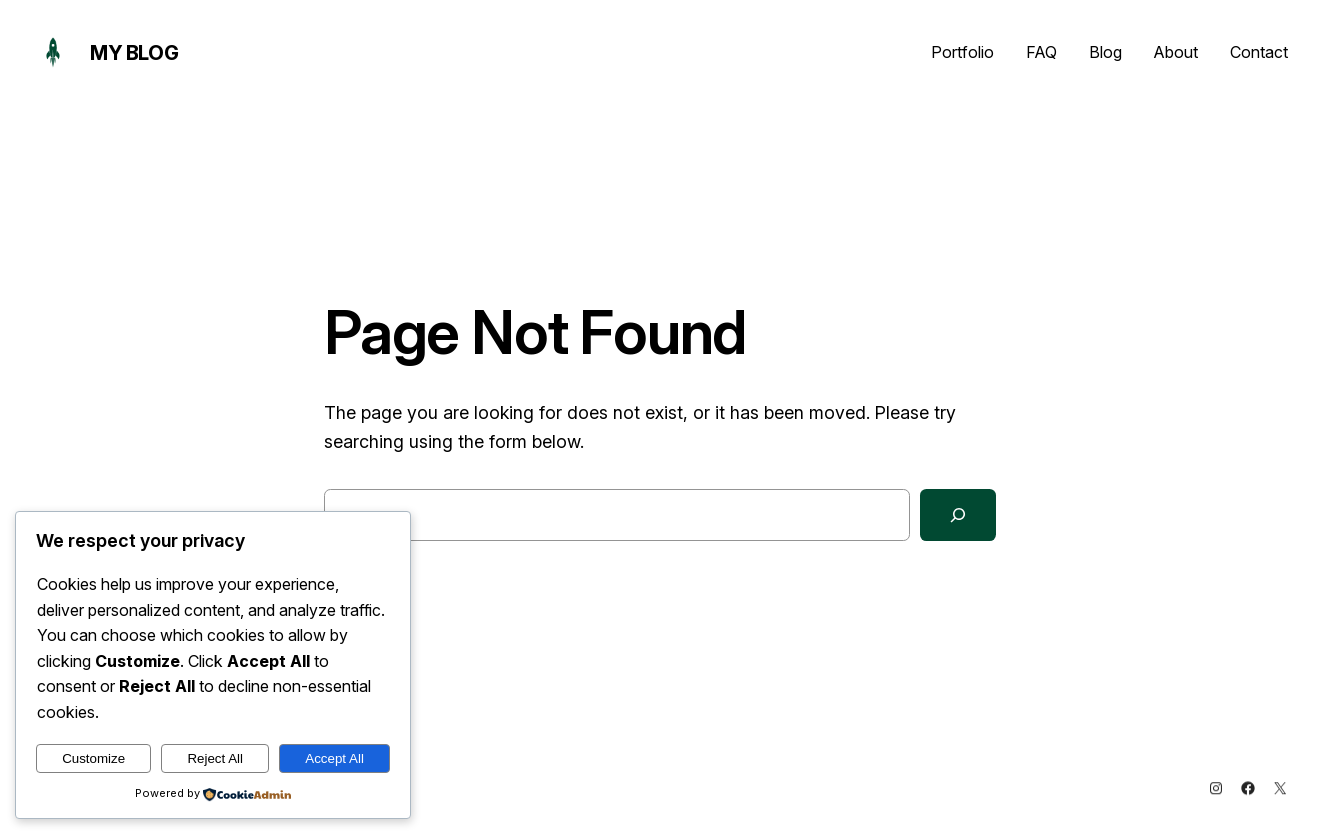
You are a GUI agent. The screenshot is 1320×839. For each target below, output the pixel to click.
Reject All (215, 758)
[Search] (958, 515)
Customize (93, 758)
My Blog (134, 53)
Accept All (334, 758)
